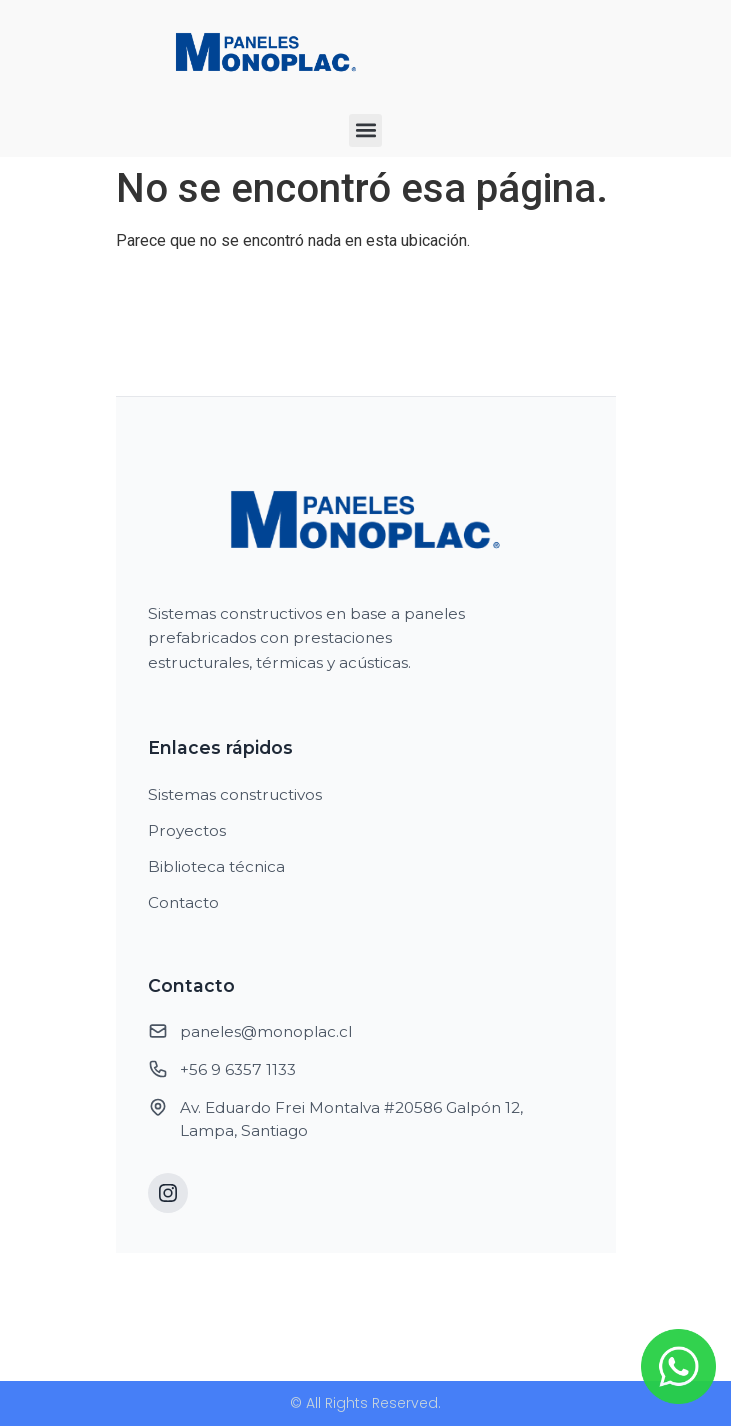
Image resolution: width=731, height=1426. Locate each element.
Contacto (183, 902)
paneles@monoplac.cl (266, 1031)
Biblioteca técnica (216, 866)
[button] (365, 130)
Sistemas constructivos (235, 794)
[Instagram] (168, 1193)
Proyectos (187, 830)
